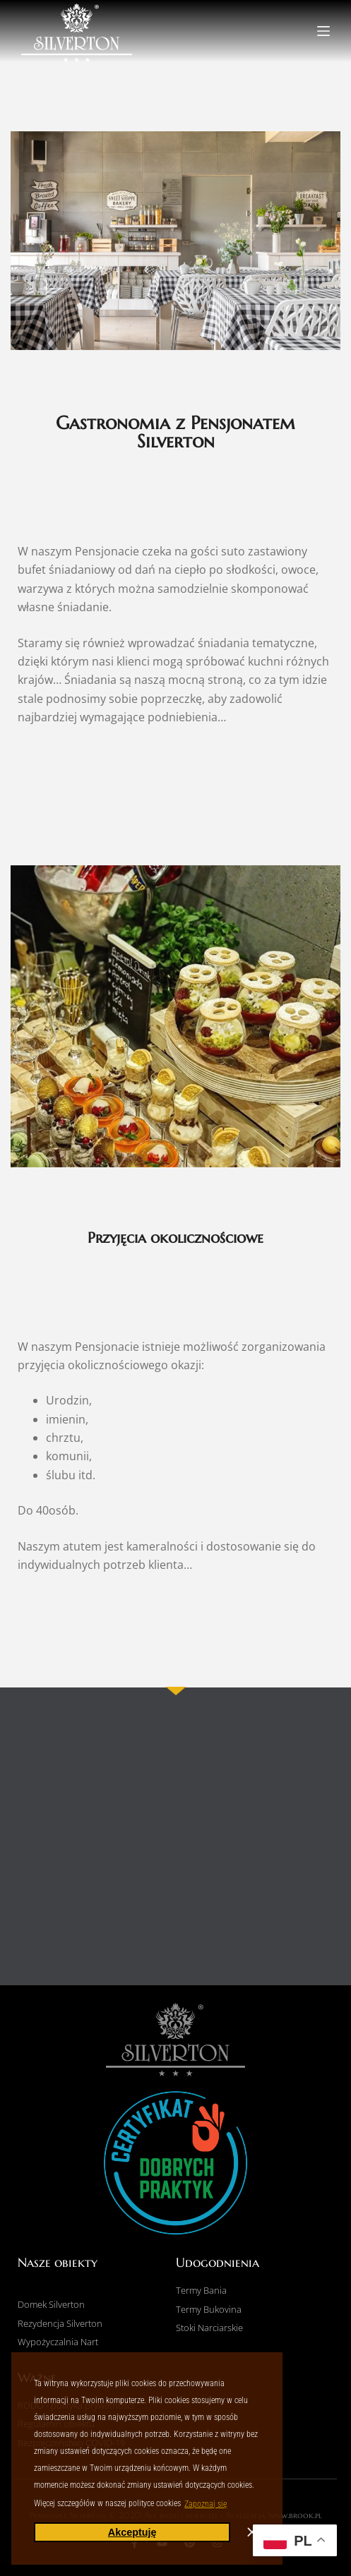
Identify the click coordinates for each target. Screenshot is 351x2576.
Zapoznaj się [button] (205, 2504)
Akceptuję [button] (132, 2532)
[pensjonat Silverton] (175, 1845)
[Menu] (323, 31)
